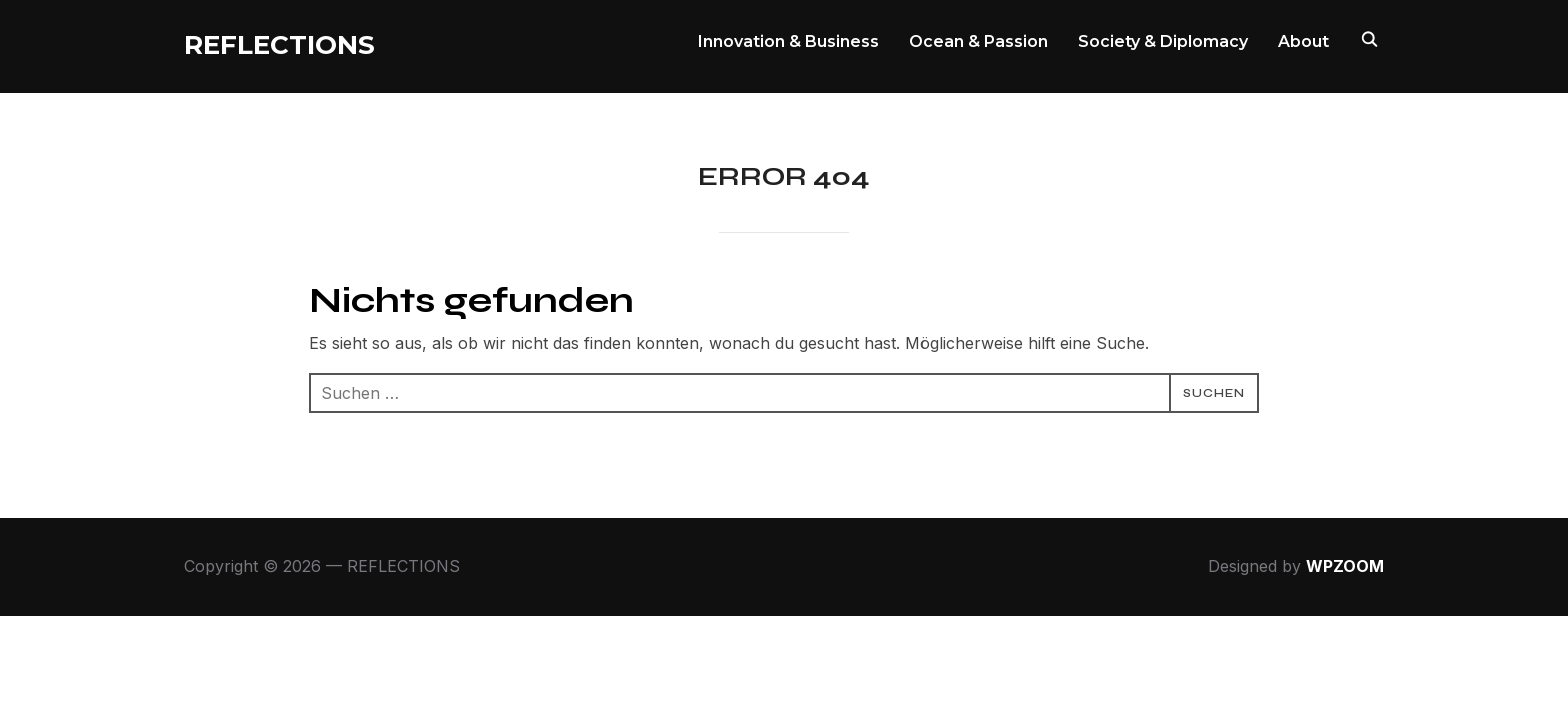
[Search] (1369, 38)
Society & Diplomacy (1163, 41)
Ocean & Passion (978, 41)
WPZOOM (1345, 566)
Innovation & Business (788, 41)
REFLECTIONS (279, 45)
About (1303, 41)
